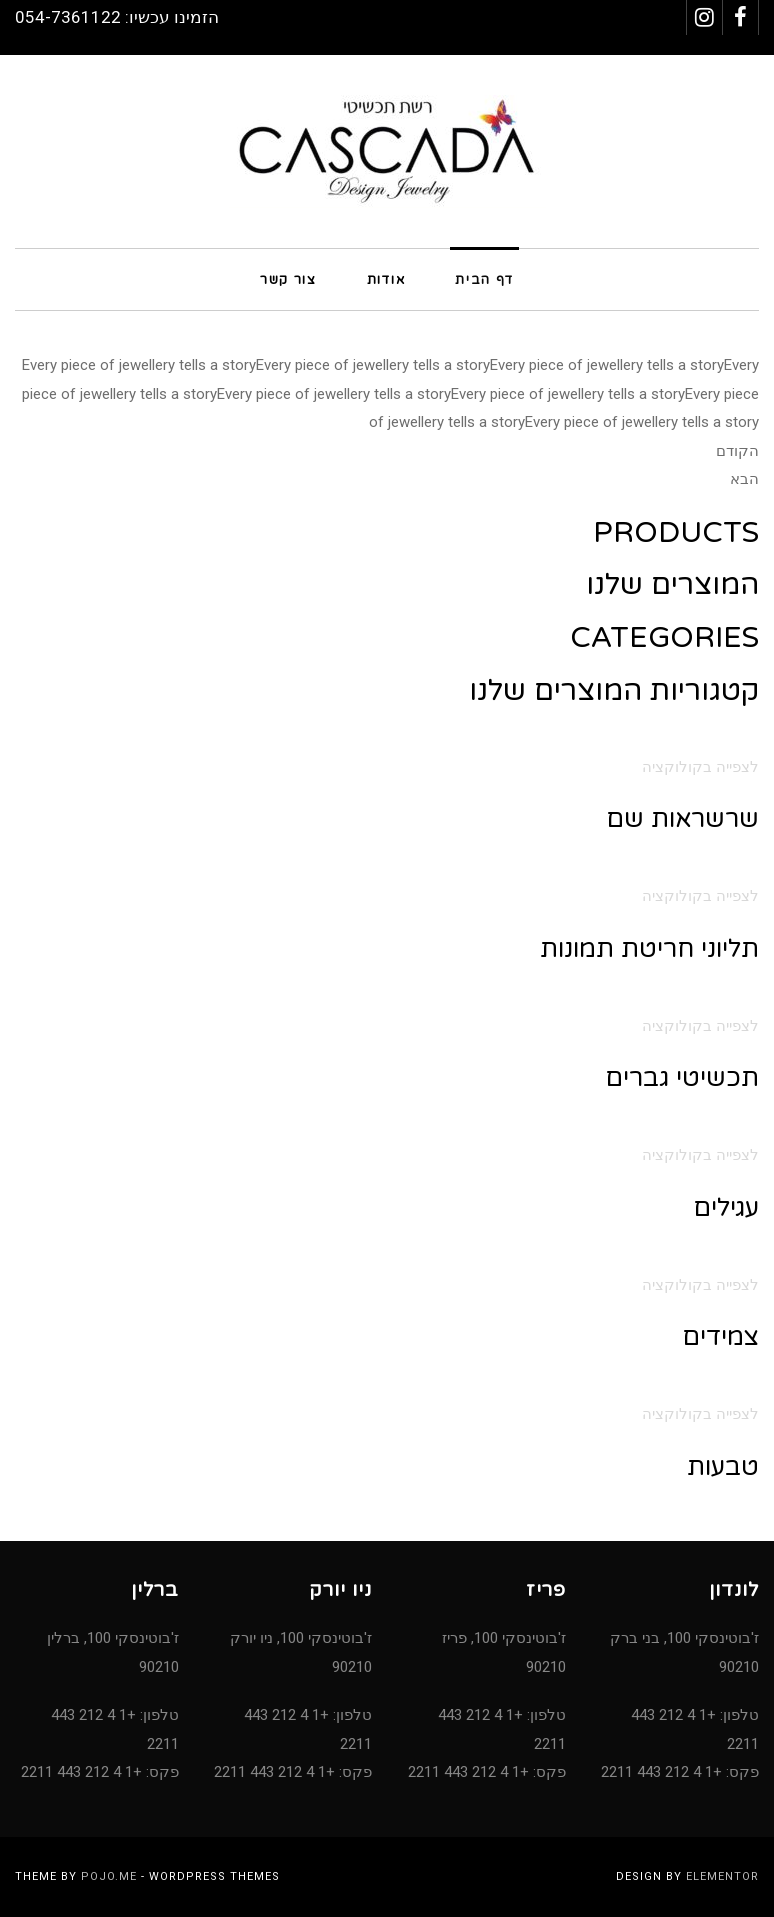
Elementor (722, 1876)
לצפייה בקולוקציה (700, 767)
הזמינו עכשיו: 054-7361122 (117, 17)
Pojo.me (109, 1876)
